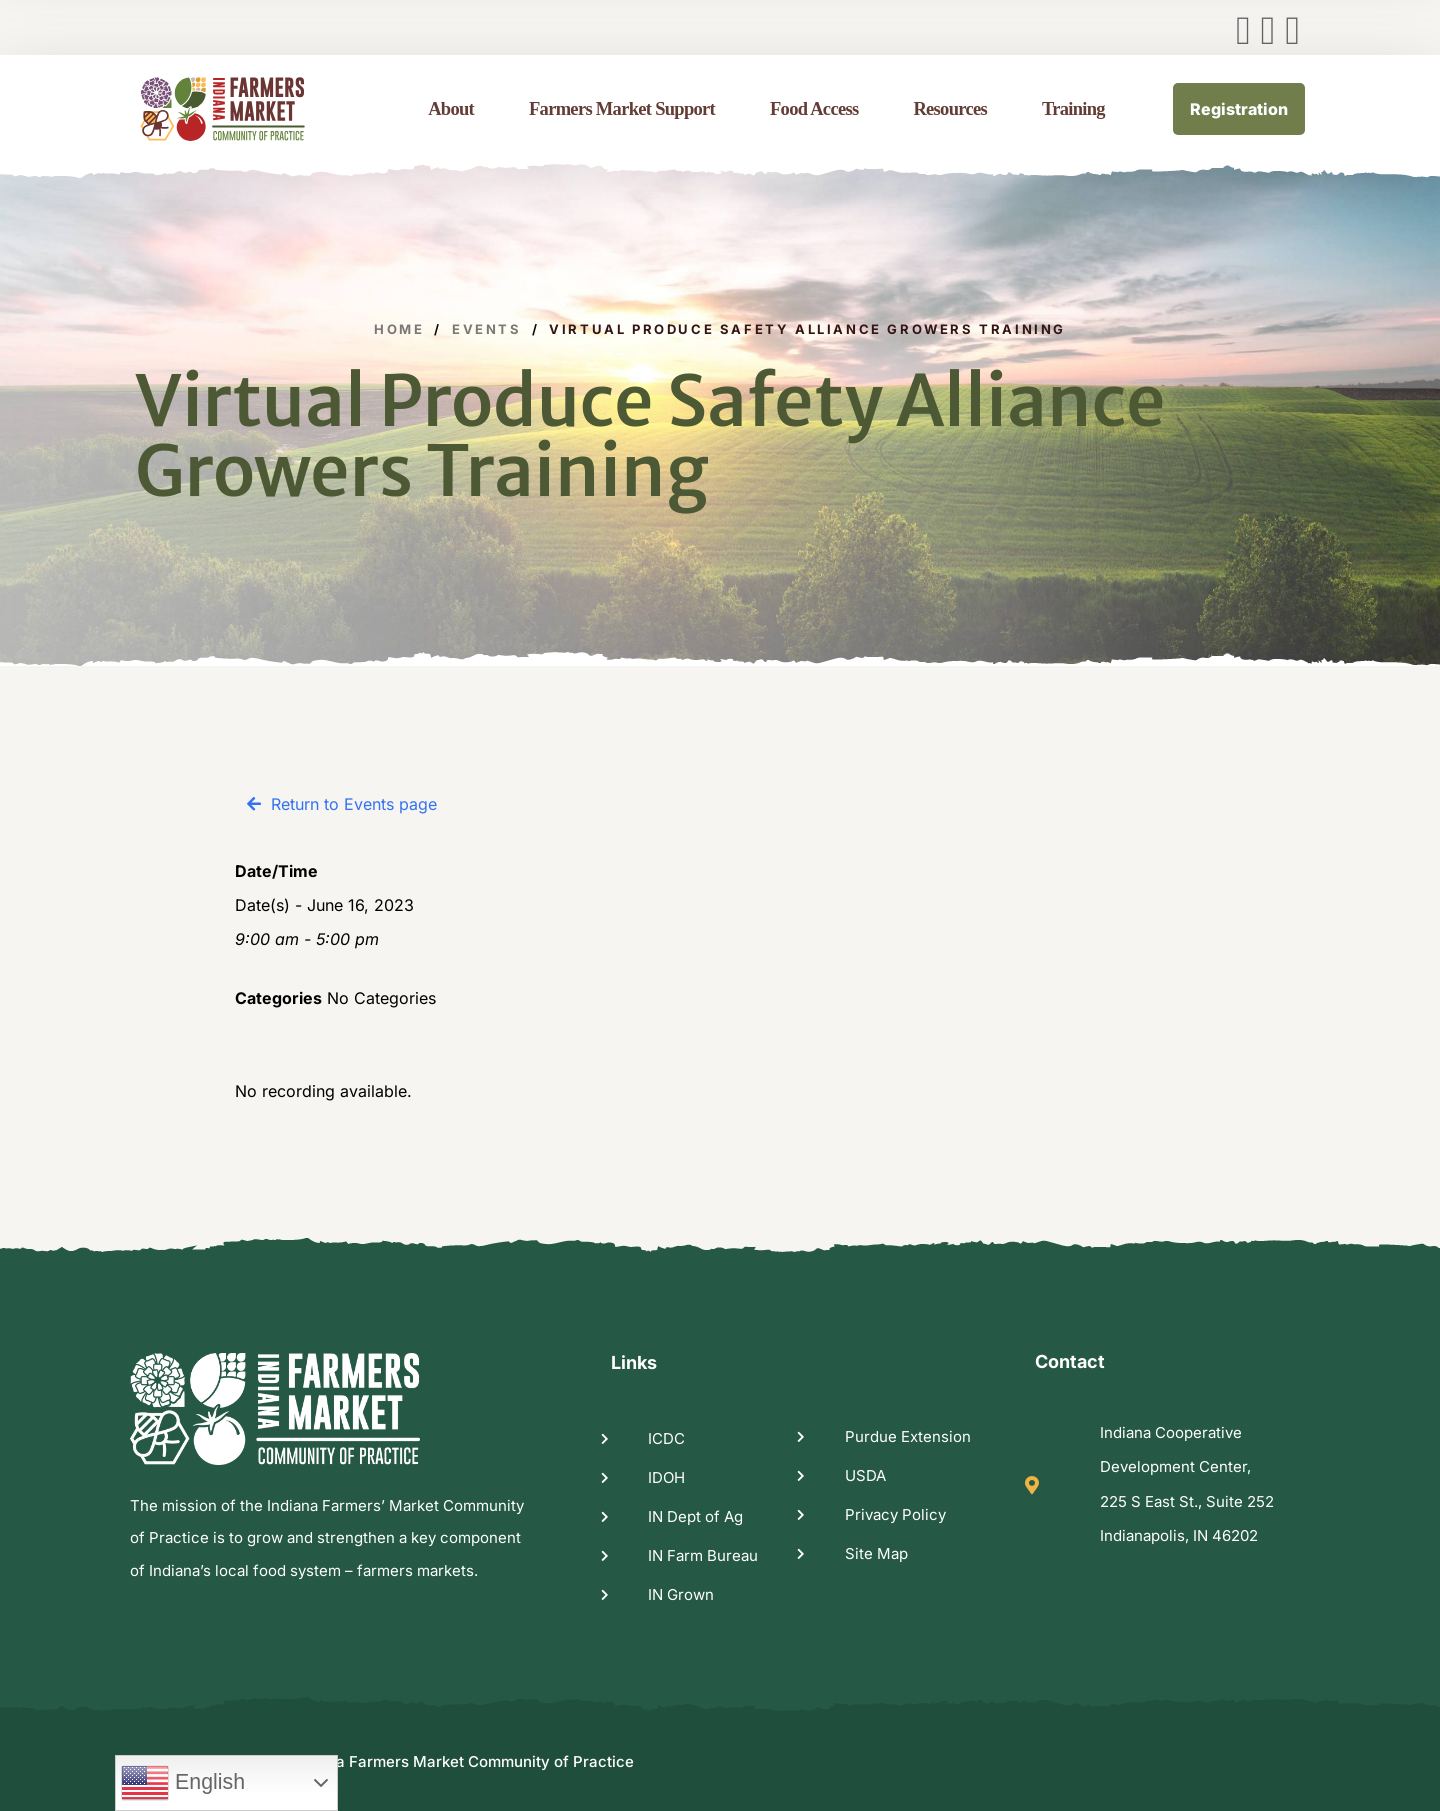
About (451, 109)
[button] (342, 804)
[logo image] (247, 109)
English (183, 1783)
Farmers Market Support (622, 109)
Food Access (814, 109)
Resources (950, 109)
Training (1073, 109)
